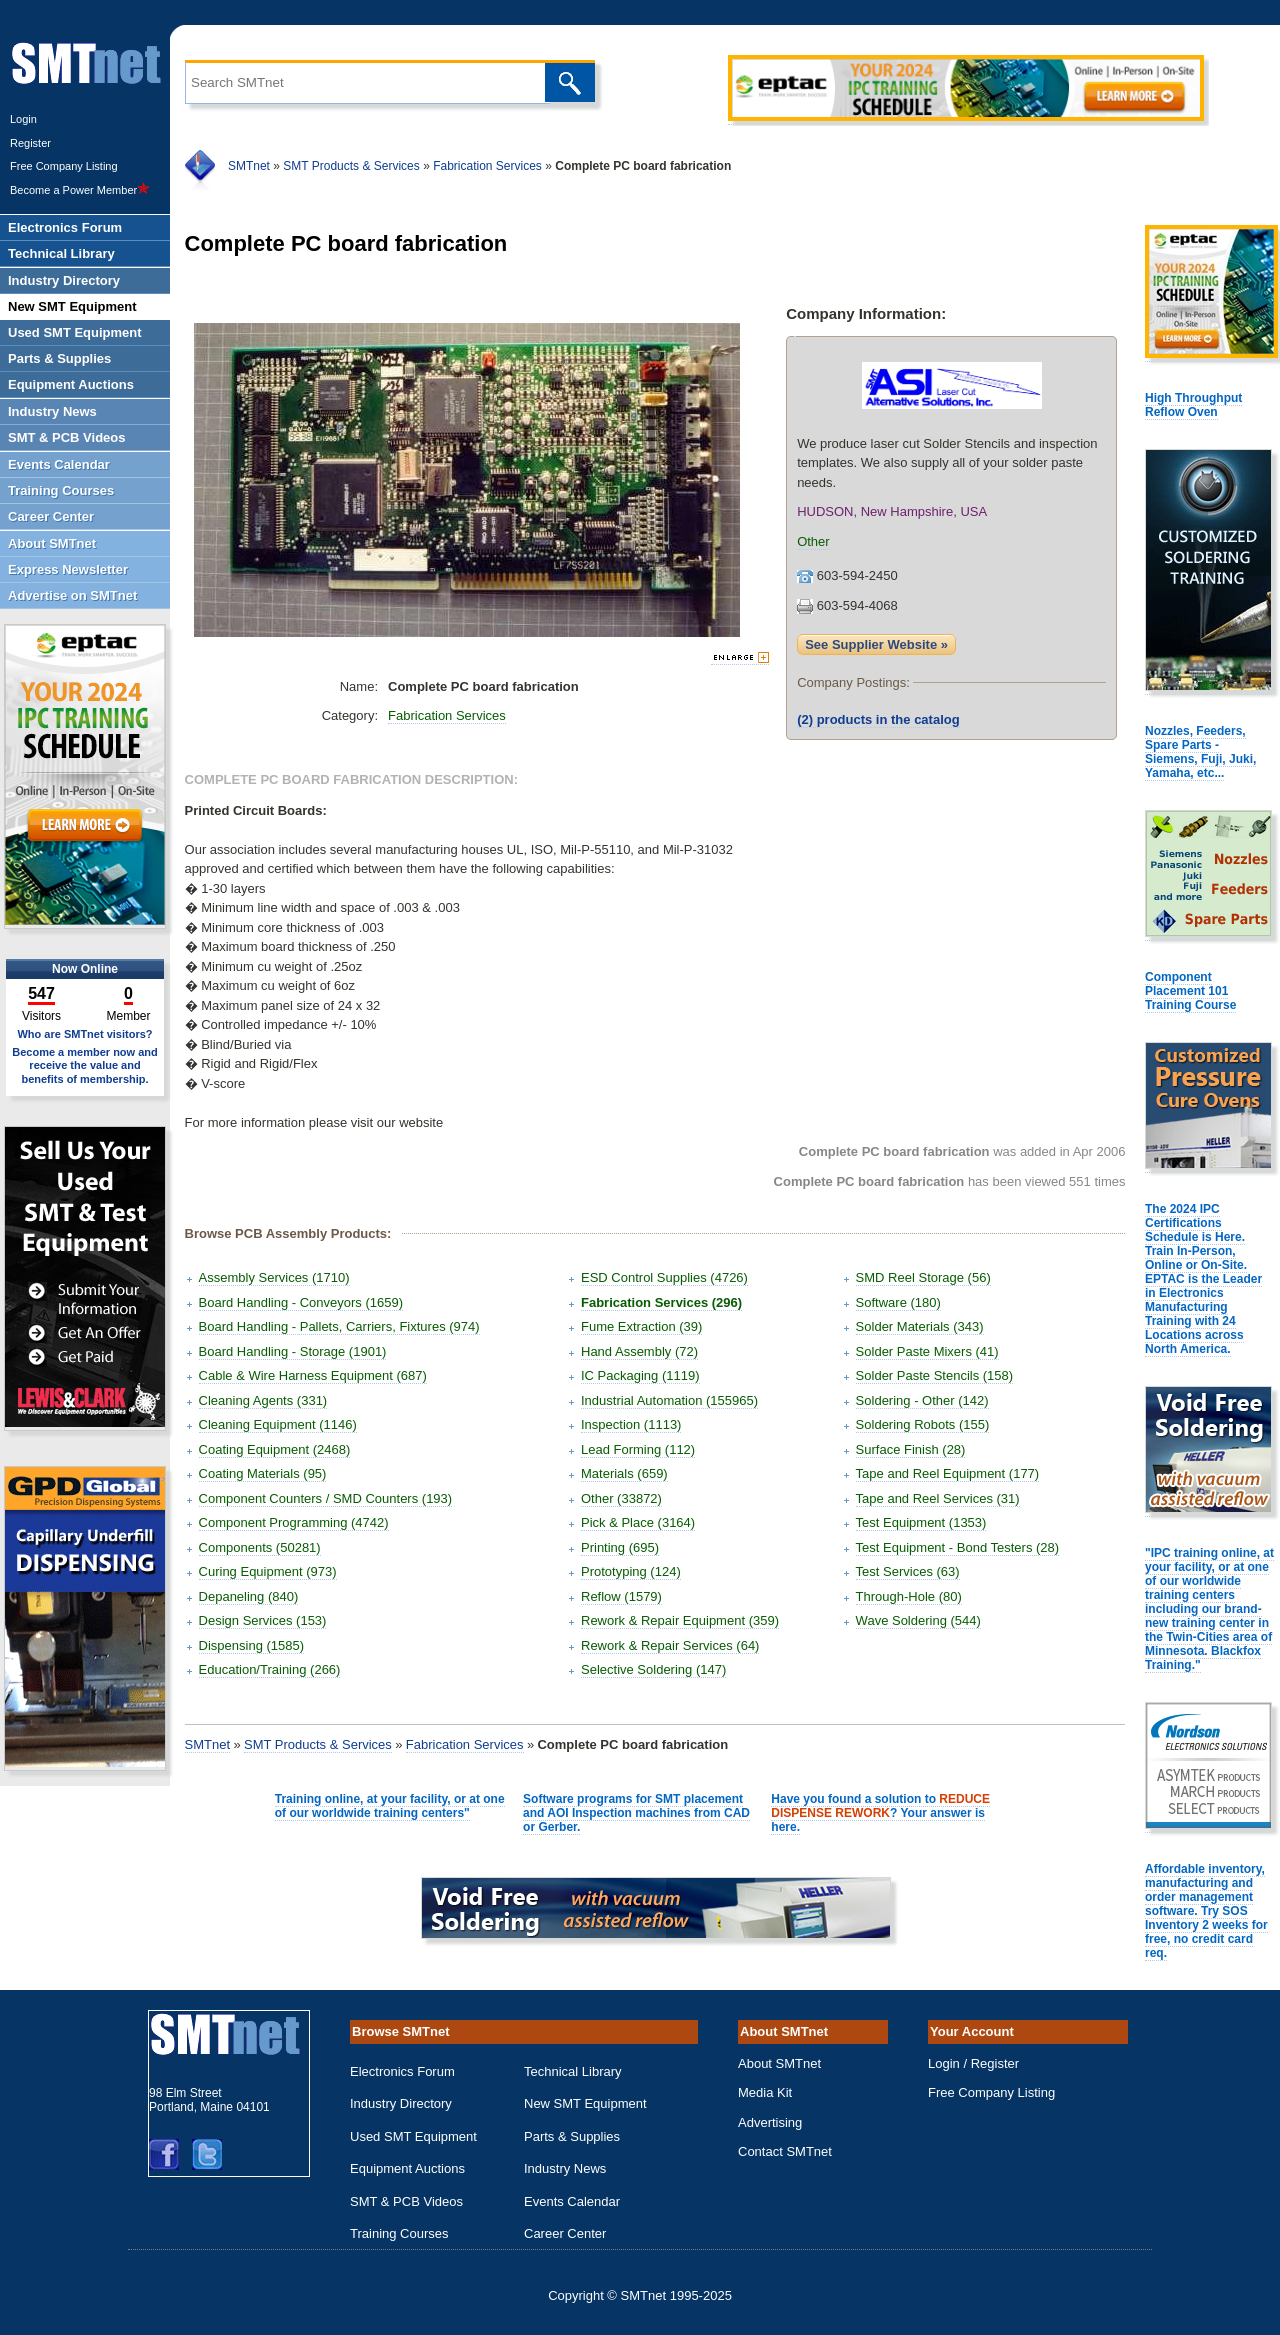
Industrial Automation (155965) (669, 1400)
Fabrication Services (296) (661, 1302)
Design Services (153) (263, 1620)
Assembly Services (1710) (274, 1277)
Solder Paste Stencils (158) (935, 1375)
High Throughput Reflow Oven (1193, 405)
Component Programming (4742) (294, 1522)
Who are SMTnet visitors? (84, 1034)
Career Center (565, 2233)
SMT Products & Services (351, 166)
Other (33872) (621, 1498)
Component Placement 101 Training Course (1190, 991)
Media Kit (765, 2092)
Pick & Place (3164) (638, 1522)
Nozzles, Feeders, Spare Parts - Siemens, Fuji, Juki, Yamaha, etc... (1200, 752)
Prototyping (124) (631, 1571)
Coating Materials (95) (263, 1473)
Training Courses (399, 2233)
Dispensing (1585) (252, 1645)
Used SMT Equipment (413, 2136)
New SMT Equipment (585, 2103)
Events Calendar (572, 2201)
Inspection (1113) (631, 1424)
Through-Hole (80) (909, 1596)
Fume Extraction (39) (641, 1326)
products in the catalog (878, 719)
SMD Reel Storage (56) (923, 1277)
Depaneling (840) (249, 1596)
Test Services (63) (908, 1571)
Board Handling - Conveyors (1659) (301, 1302)
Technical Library (573, 2071)
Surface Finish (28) (911, 1449)
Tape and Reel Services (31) (938, 1498)
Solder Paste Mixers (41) (927, 1351)
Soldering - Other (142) (922, 1400)
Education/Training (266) (270, 1669)
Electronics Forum (402, 2071)
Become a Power (80, 190)
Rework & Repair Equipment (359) (680, 1620)
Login (23, 119)
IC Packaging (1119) (640, 1375)
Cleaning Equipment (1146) (278, 1424)
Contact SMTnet (785, 2151)
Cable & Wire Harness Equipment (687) (313, 1375)
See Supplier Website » (876, 644)
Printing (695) (620, 1547)
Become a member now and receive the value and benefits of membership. (85, 1065)
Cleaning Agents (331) (263, 1400)
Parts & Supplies (572, 2136)
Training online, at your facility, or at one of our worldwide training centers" (390, 1806)
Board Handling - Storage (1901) (293, 1351)
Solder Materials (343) (920, 1326)
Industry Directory (401, 2103)
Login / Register (973, 2063)
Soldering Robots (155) (923, 1424)
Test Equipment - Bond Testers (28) (958, 1547)
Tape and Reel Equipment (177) (948, 1473)
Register (30, 143)
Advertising (770, 2122)
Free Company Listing (64, 166)
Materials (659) (624, 1473)
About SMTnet (779, 2063)
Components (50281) (260, 1547)
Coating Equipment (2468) (275, 1449)
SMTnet (249, 166)
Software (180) (898, 1302)
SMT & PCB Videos (406, 2201)
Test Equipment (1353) (921, 1522)
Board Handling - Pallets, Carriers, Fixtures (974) (339, 1326)
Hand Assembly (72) (639, 1351)
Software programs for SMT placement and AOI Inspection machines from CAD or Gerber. (636, 1813)
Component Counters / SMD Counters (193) (326, 1498)
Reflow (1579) (621, 1596)
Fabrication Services (487, 166)
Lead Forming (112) (638, 1449)
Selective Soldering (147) (653, 1669)
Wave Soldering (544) (918, 1620)
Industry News (565, 2168)
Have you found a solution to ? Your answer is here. (880, 1813)
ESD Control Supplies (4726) (664, 1277)
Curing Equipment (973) (268, 1571)
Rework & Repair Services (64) (670, 1645)
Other (813, 541)
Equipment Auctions (407, 2168)
